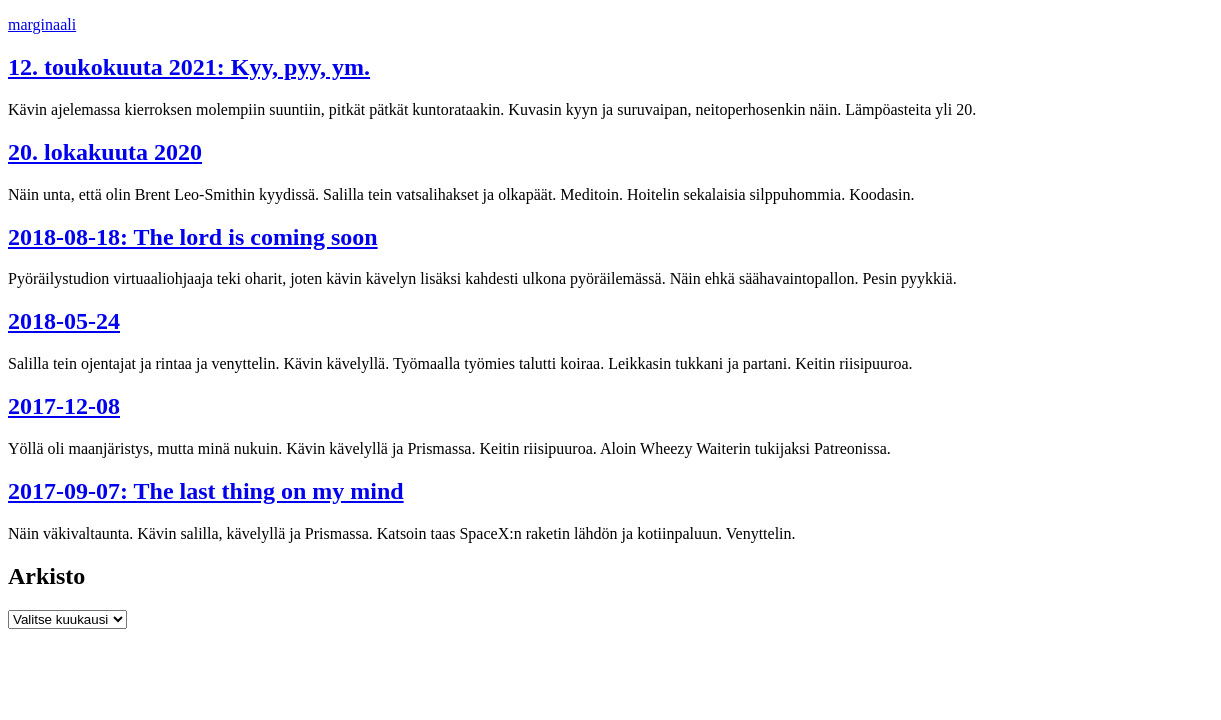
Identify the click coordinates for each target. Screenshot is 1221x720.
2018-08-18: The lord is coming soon (193, 237)
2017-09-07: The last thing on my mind (206, 491)
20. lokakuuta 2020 (105, 152)
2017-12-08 (64, 406)
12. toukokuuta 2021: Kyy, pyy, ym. (189, 67)
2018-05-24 (64, 321)
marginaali (42, 24)
